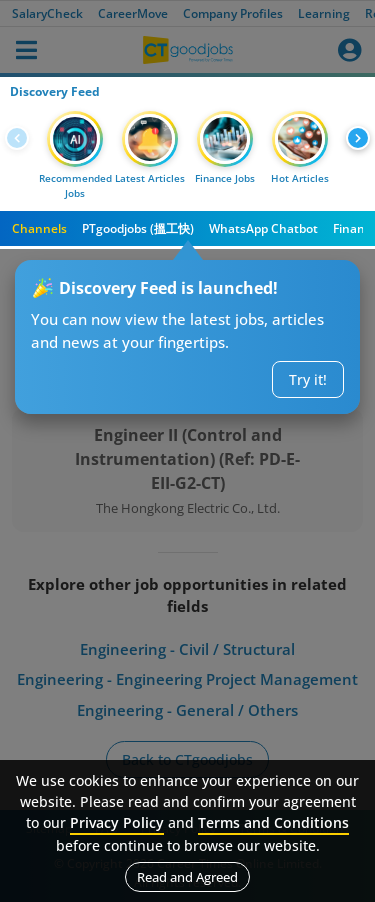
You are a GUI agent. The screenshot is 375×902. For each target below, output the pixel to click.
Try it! (308, 379)
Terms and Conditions (273, 822)
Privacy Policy (117, 822)
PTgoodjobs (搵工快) (138, 228)
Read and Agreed (187, 877)
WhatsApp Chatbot (263, 228)
